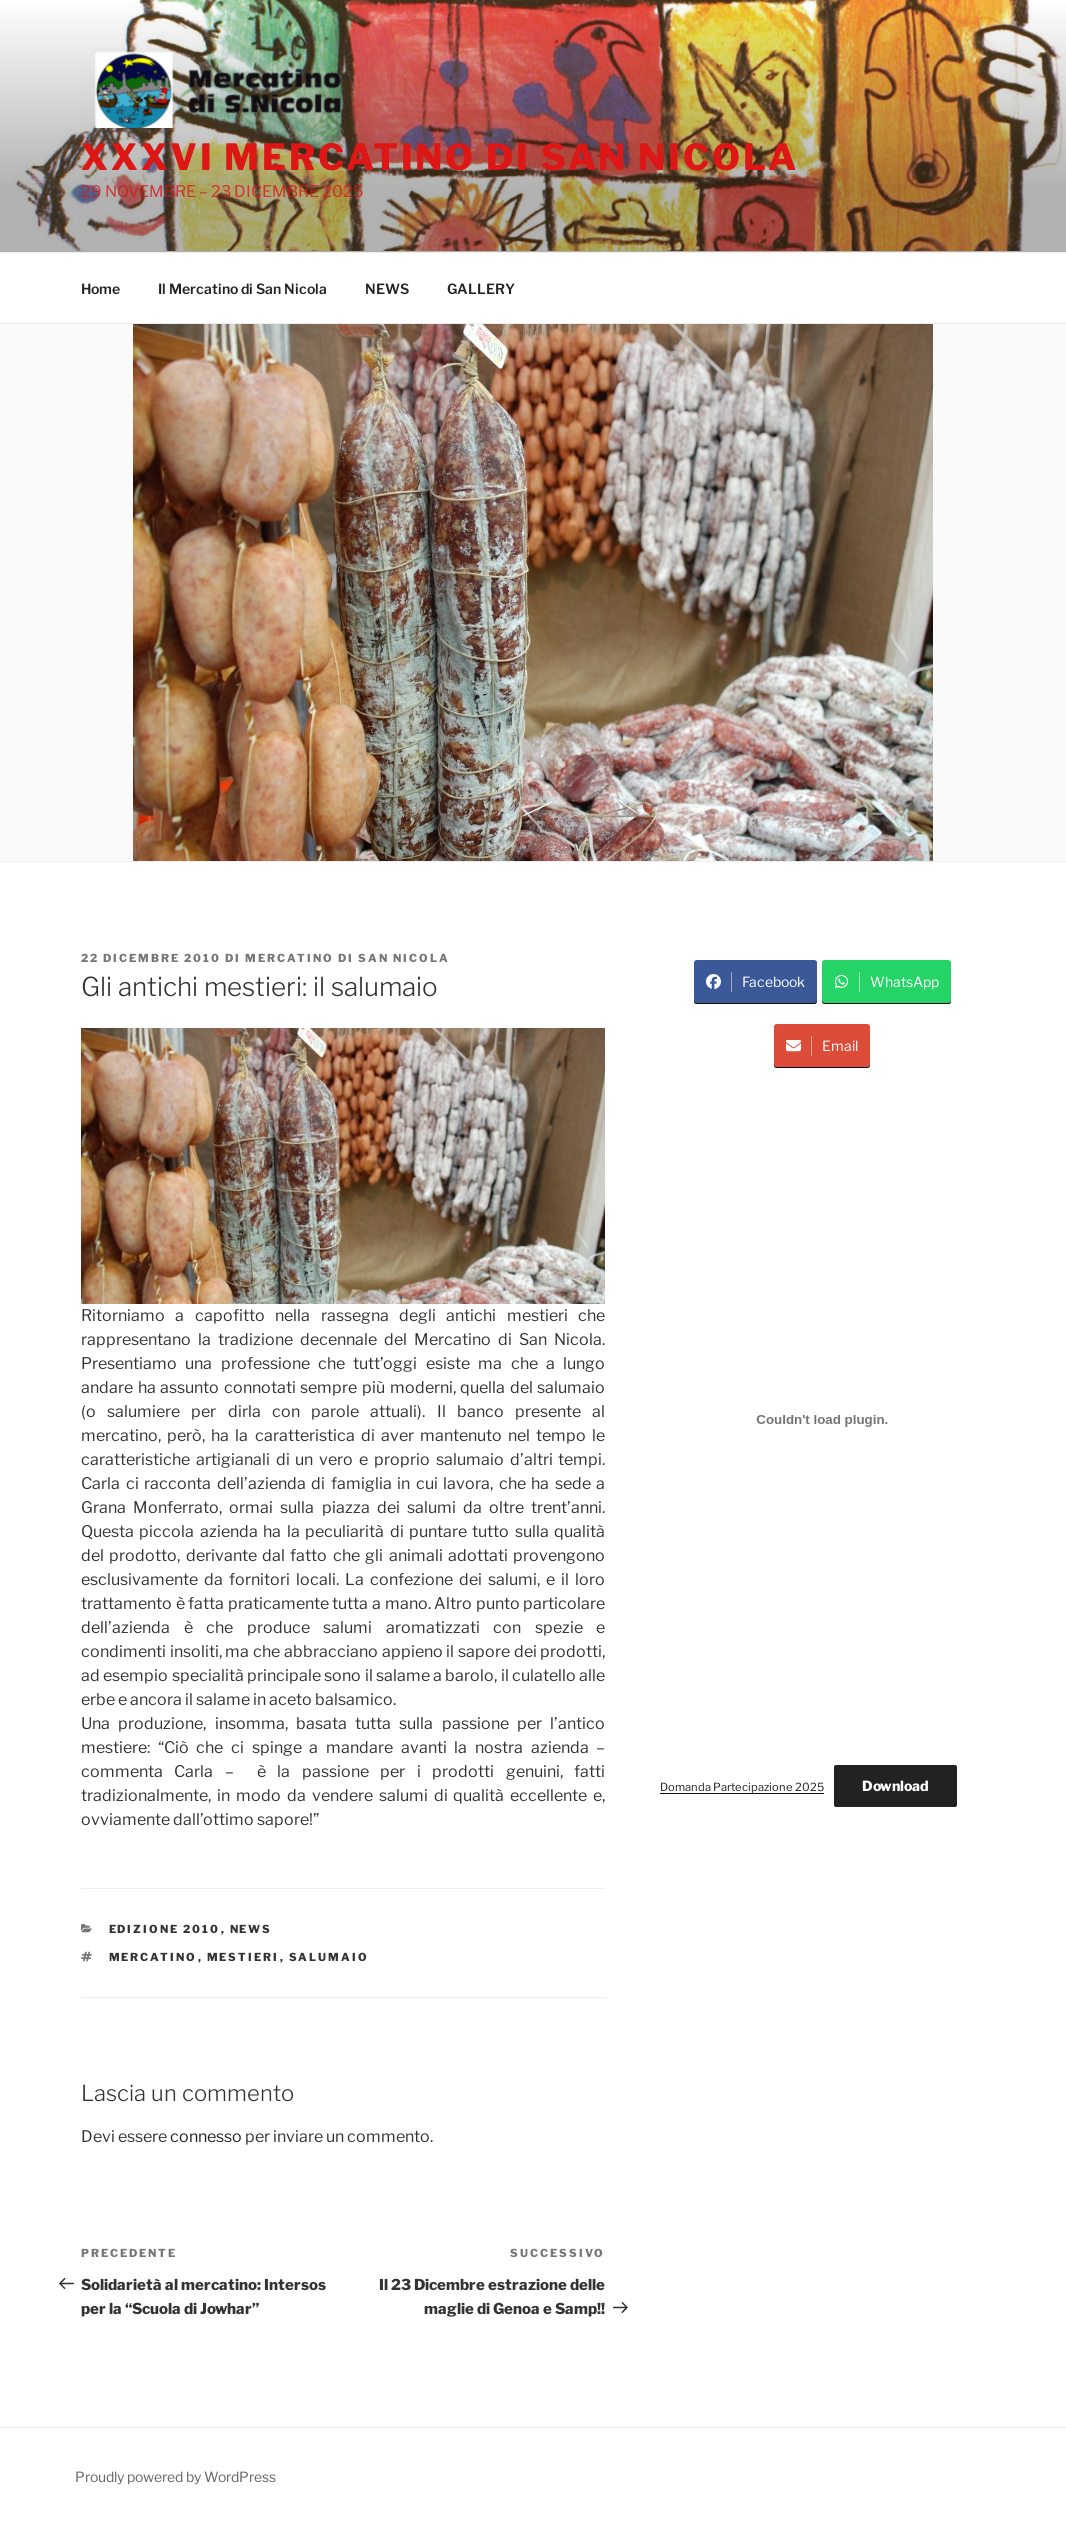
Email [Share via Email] (822, 1046)
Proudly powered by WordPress (175, 2476)
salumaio (329, 1957)
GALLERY (481, 288)
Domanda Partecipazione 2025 (742, 1787)
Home (100, 288)
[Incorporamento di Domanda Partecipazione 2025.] (822, 1420)
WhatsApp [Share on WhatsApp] (886, 982)
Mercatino (153, 1957)
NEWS (387, 288)
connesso (206, 2136)
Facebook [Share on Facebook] (755, 982)
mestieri (243, 1957)
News (251, 1929)
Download (895, 1785)
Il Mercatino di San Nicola (242, 288)
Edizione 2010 (165, 1929)
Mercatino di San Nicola (347, 958)
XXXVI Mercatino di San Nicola (440, 157)
